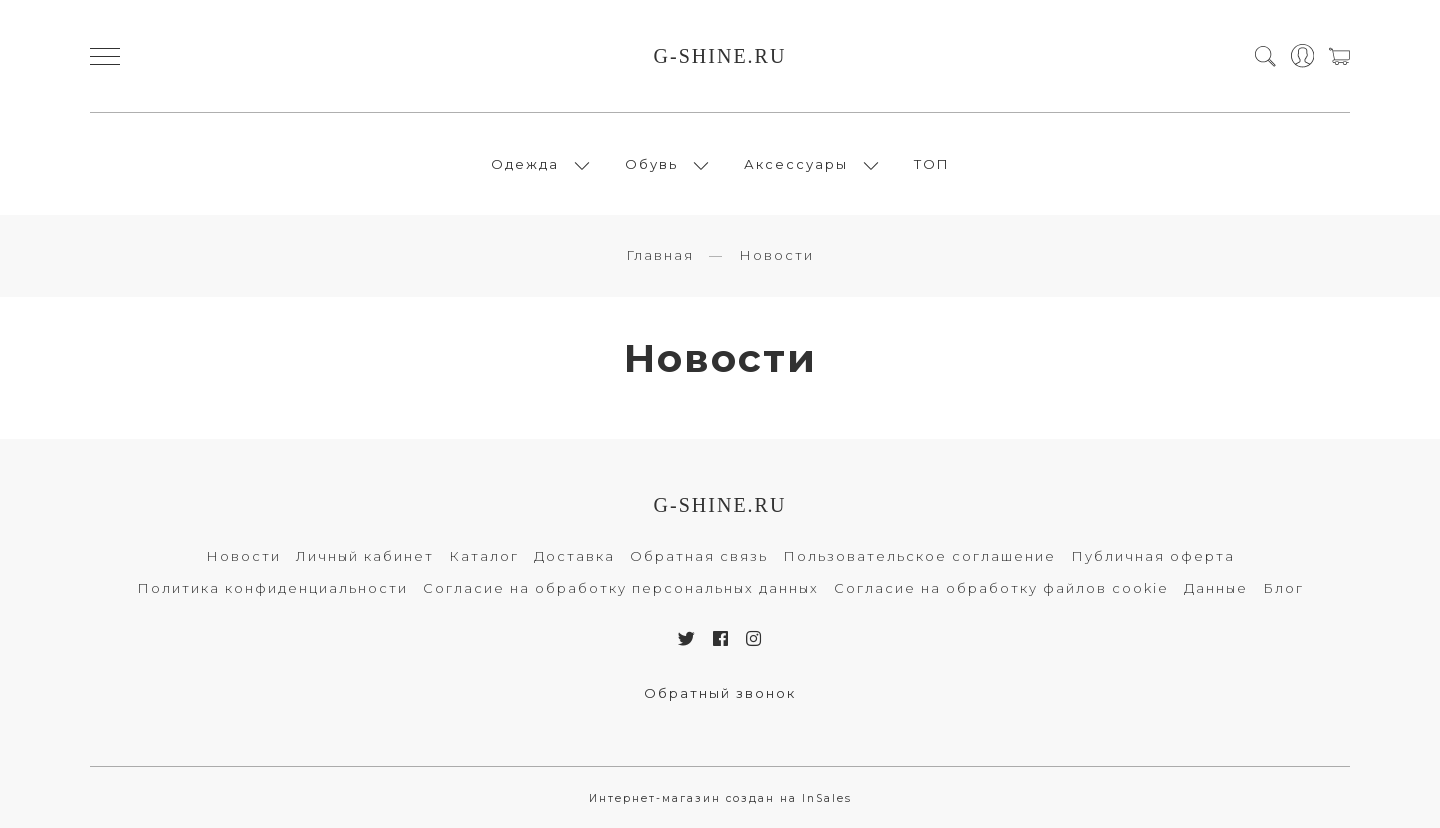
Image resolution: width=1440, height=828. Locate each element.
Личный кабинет (365, 556)
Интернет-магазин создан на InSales (720, 798)
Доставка (574, 556)
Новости (243, 556)
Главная (660, 255)
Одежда (525, 164)
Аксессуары (796, 164)
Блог (1283, 588)
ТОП (932, 164)
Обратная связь (699, 556)
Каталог (484, 556)
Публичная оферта (1153, 556)
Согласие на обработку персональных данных (621, 588)
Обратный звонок (720, 693)
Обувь (651, 164)
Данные (1216, 588)
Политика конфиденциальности (272, 588)
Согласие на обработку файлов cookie (1001, 588)
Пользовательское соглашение (919, 556)
